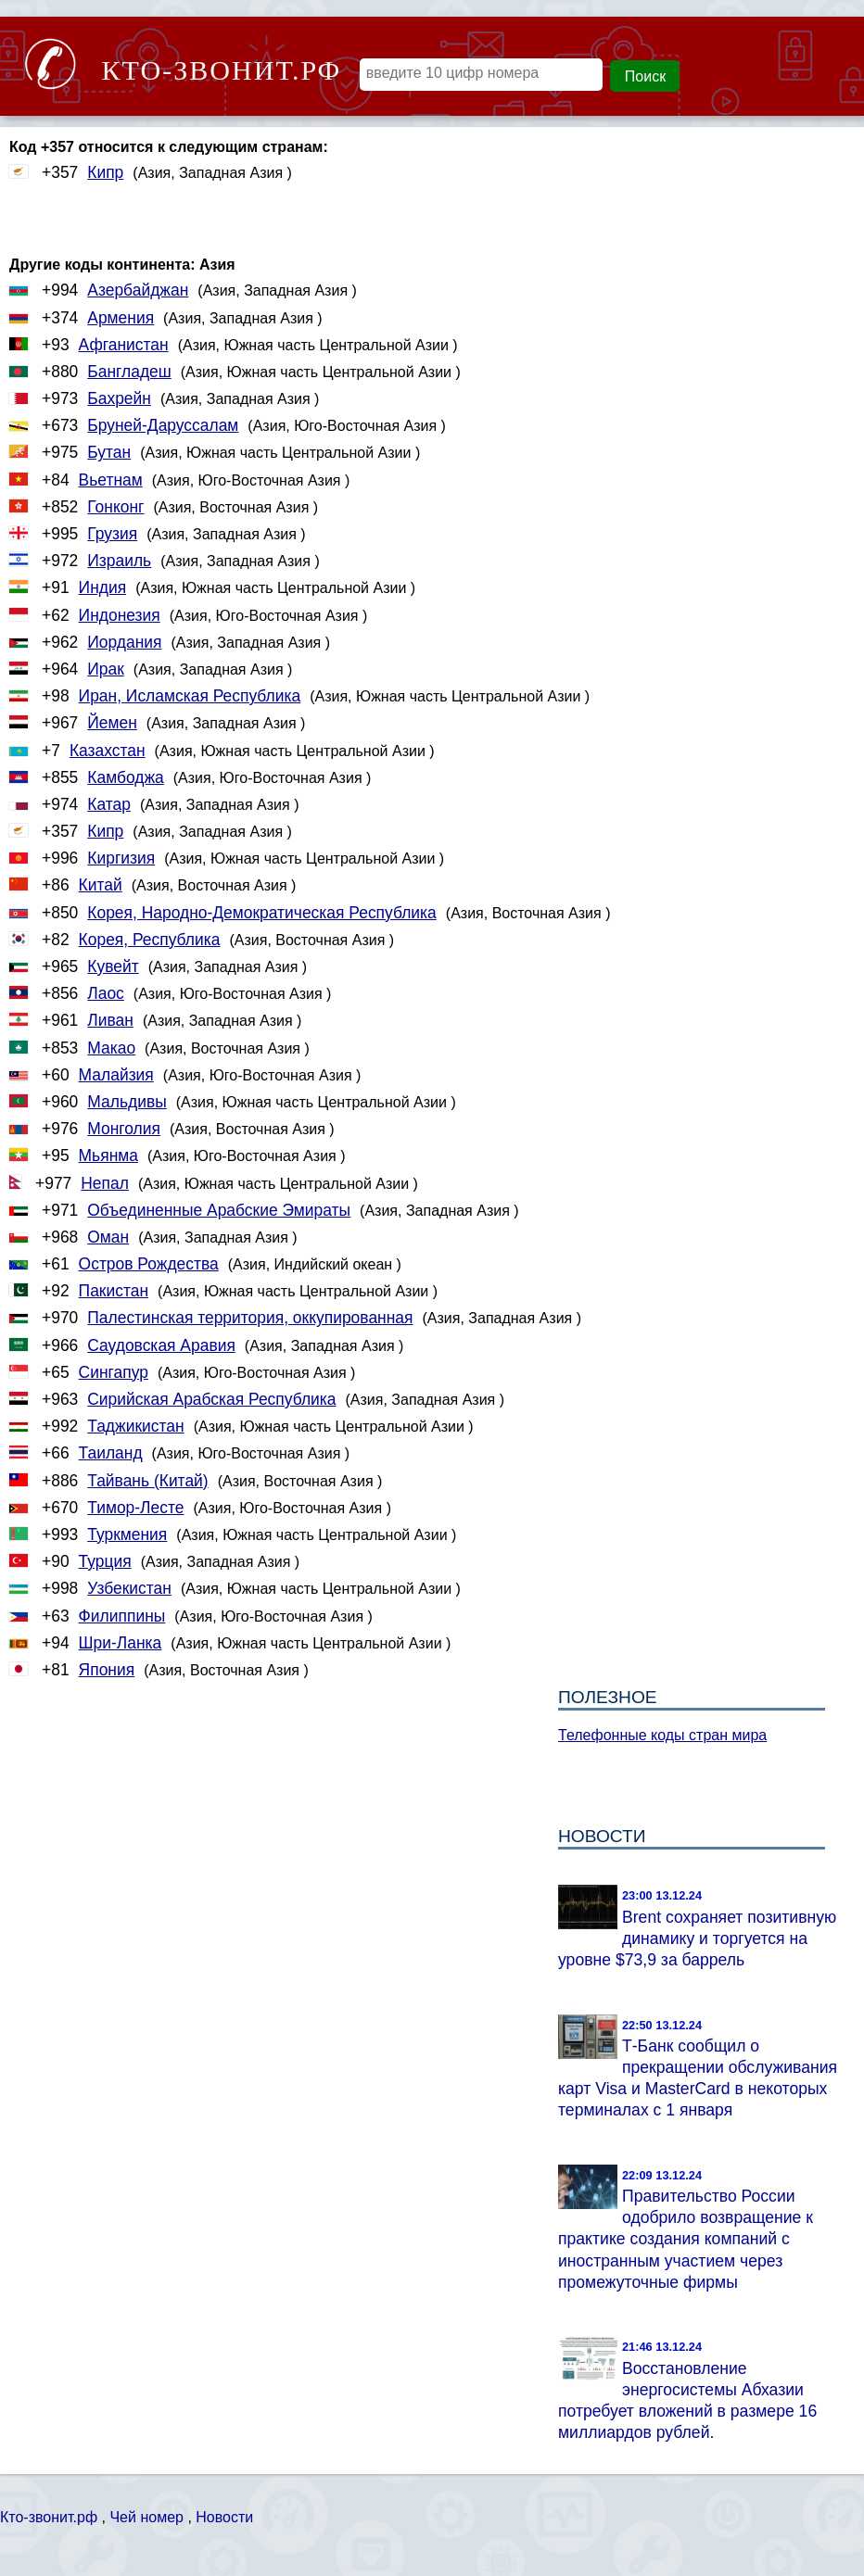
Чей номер (146, 2517)
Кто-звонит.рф (48, 2517)
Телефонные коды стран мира (662, 1735)
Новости (224, 2517)
